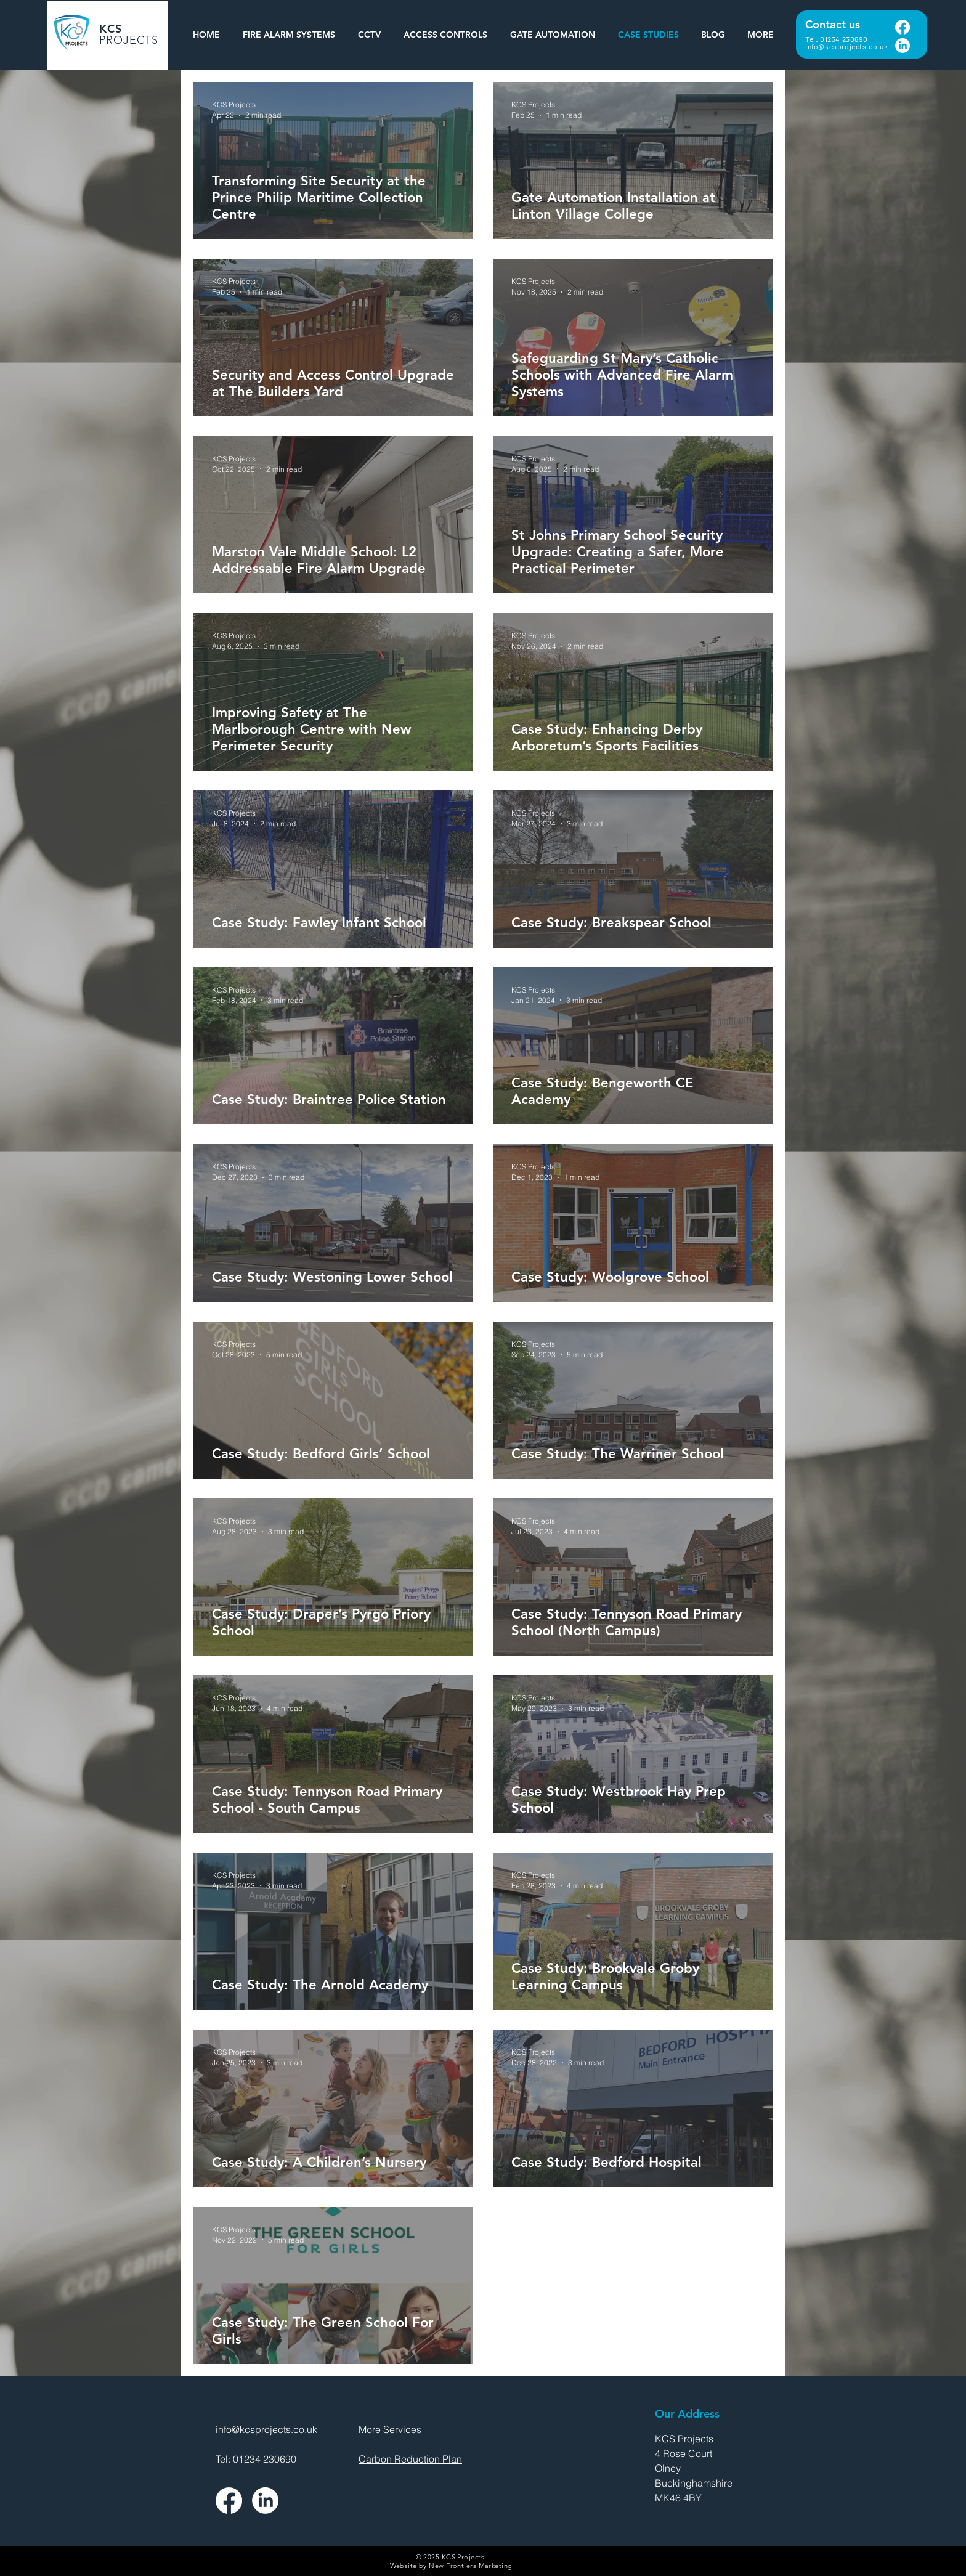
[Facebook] (902, 27)
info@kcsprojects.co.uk (846, 46)
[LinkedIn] (902, 45)
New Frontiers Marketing (470, 2565)
